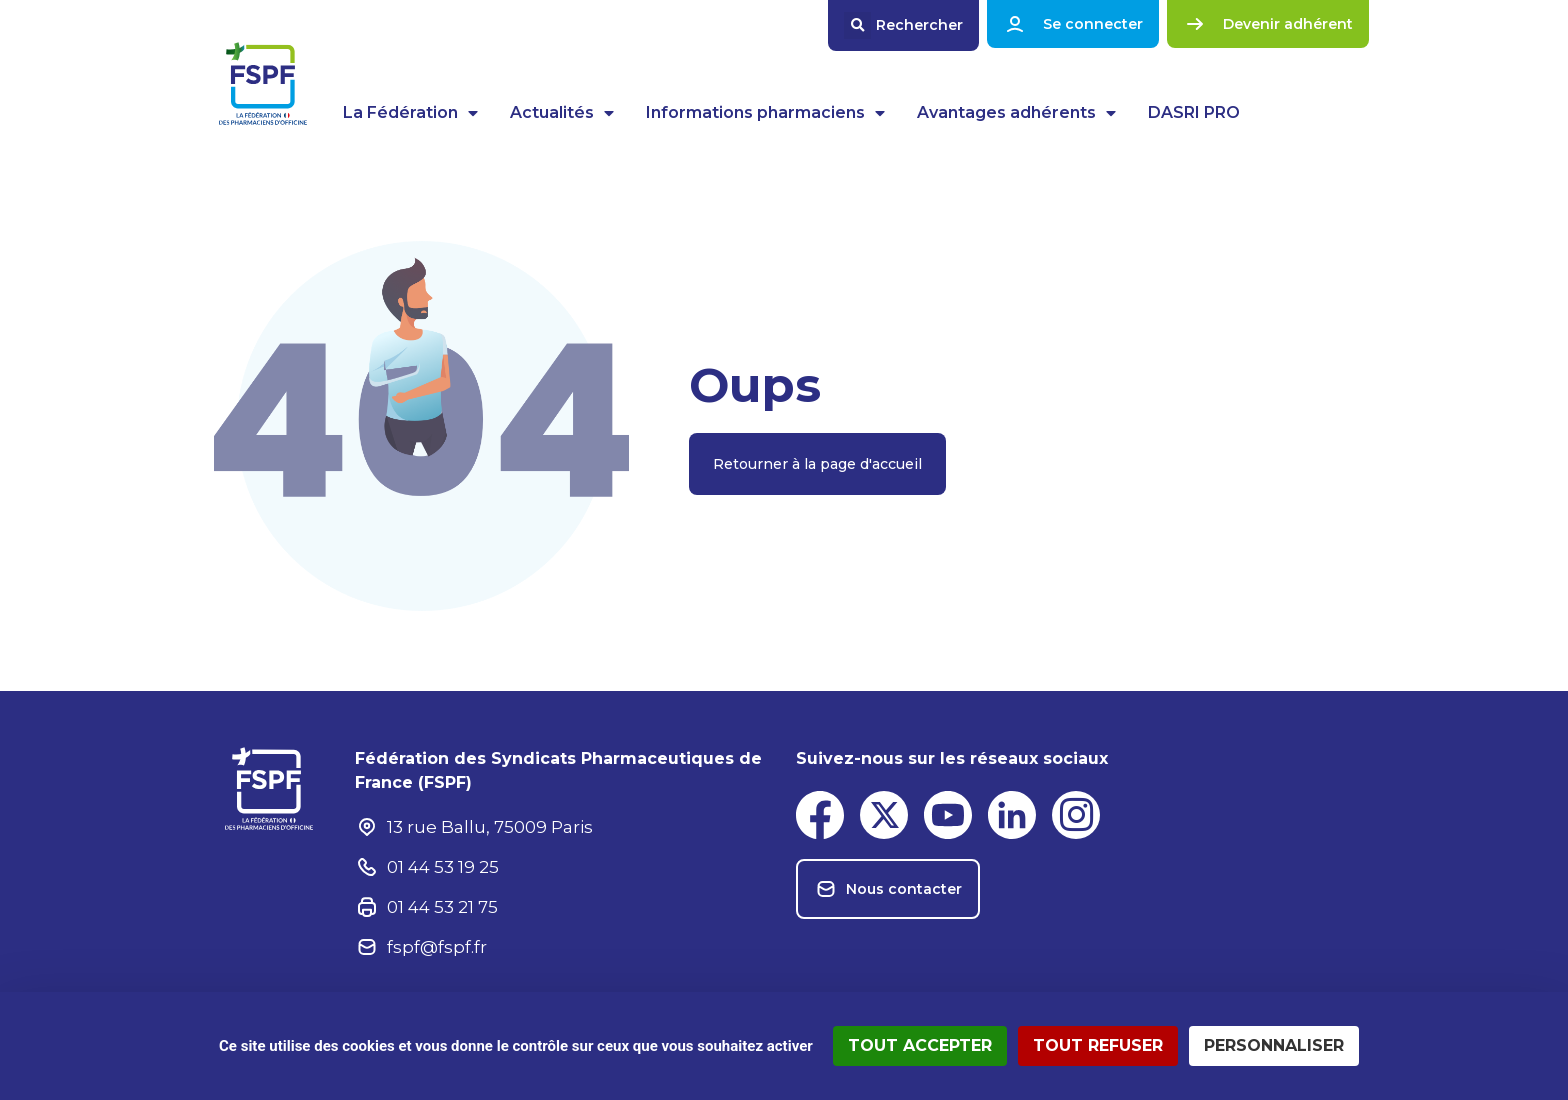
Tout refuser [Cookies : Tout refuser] (1098, 1045)
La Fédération (410, 113)
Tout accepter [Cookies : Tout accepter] (920, 1045)
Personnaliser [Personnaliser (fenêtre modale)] (1274, 1045)
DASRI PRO (1194, 112)
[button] (903, 25)
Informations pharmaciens (765, 113)
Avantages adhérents (1016, 113)
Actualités (562, 113)
